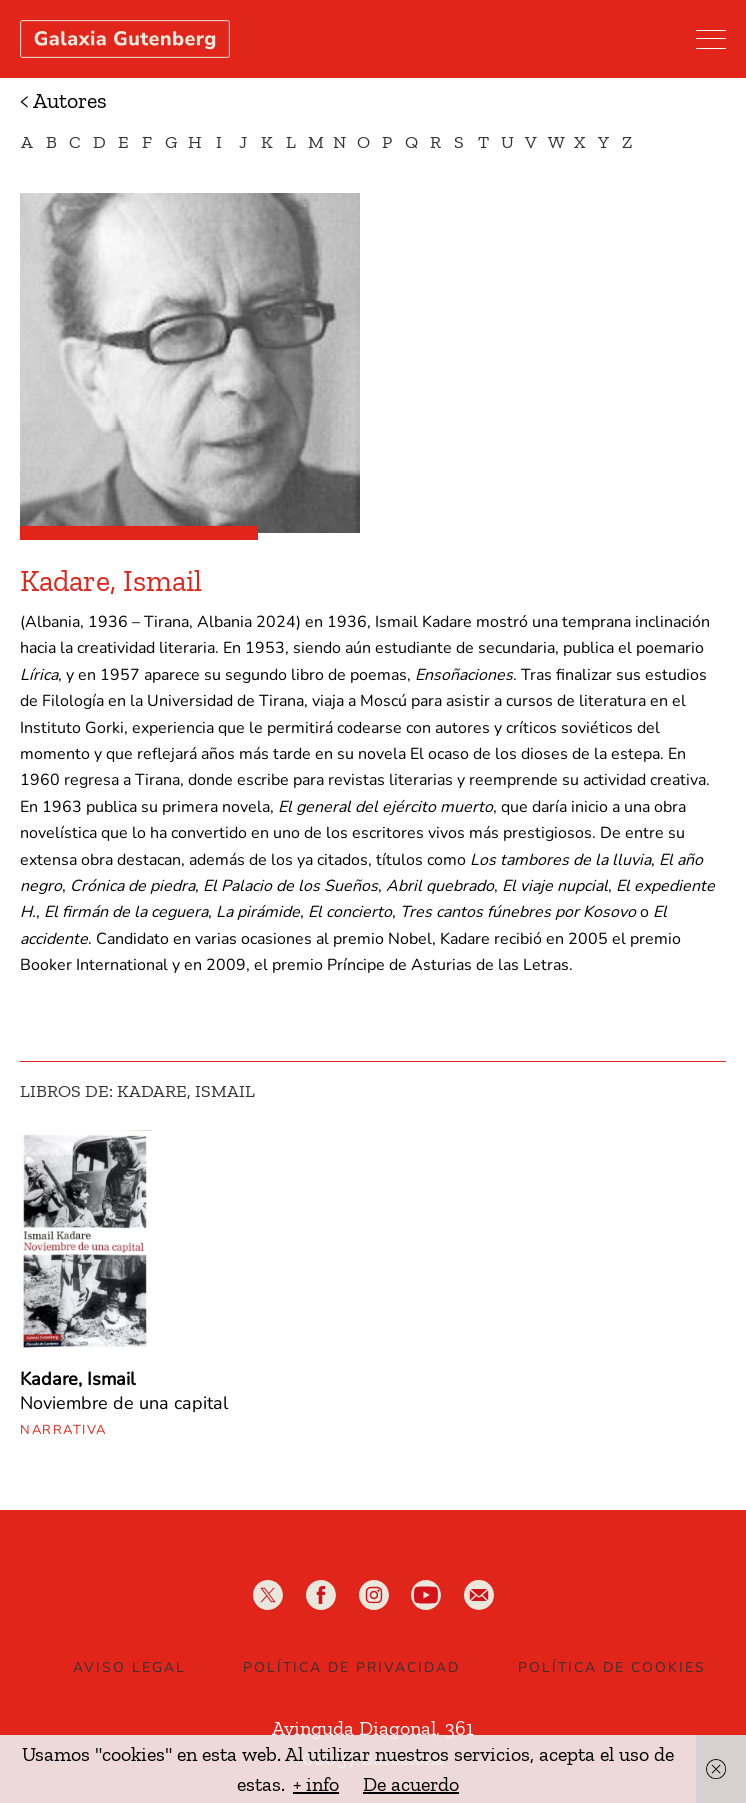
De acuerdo (411, 1784)
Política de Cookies (612, 1667)
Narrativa (63, 1430)
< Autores (63, 100)
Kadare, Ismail (77, 1379)
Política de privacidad (351, 1667)
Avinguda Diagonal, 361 (373, 1728)
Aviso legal (129, 1667)
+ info (316, 1784)
